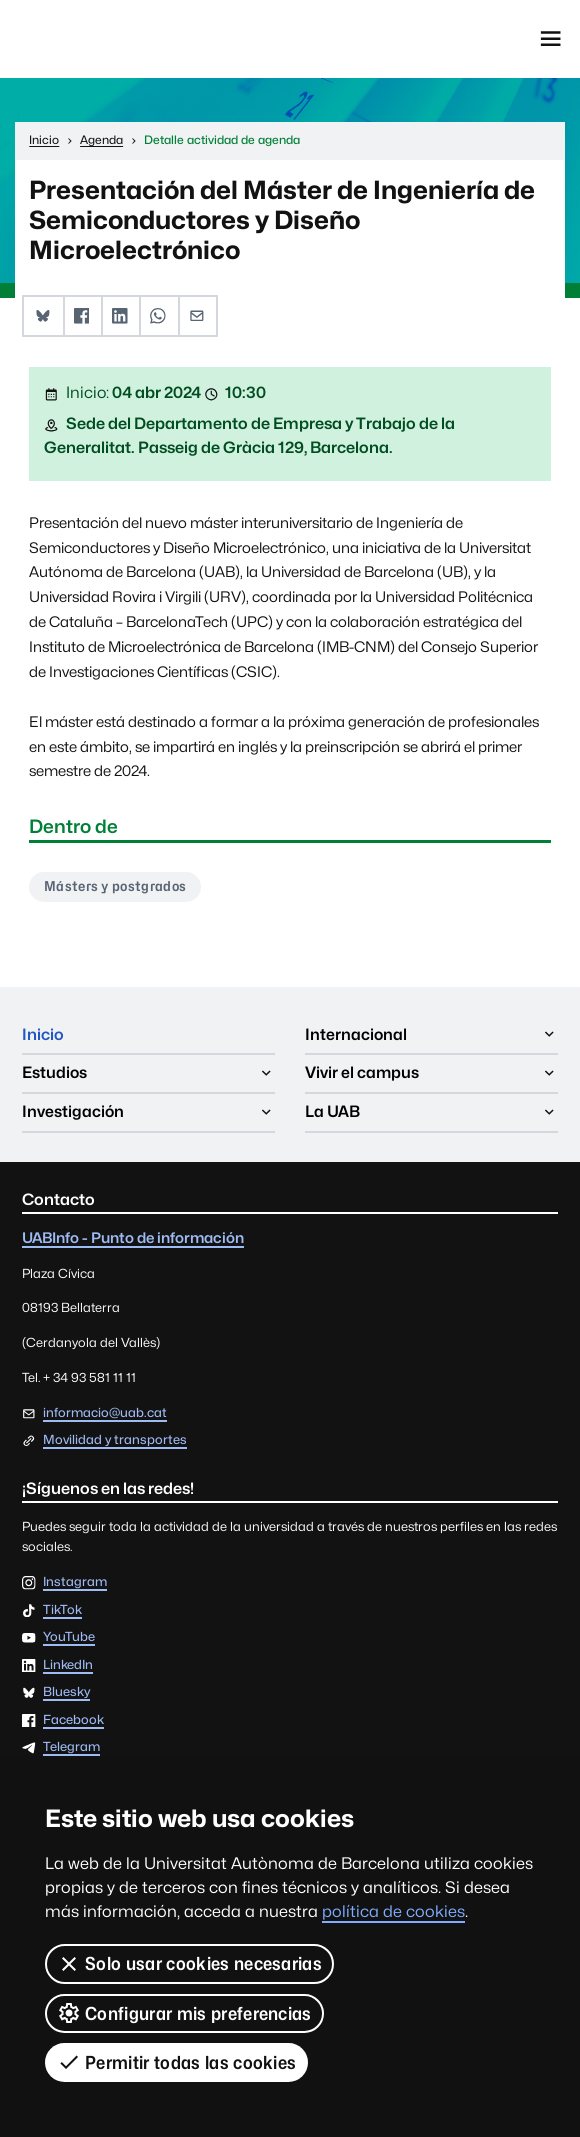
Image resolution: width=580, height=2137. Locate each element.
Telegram (71, 1747)
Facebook (73, 1720)
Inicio (43, 1034)
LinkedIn (68, 1665)
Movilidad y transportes (115, 1439)
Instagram (75, 1582)
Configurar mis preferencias (184, 2013)
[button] (43, 316)
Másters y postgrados (115, 886)
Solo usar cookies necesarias (189, 1964)
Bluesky (66, 1692)
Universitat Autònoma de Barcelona (110, 39)
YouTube (69, 1637)
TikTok (62, 1610)
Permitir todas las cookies (176, 2062)
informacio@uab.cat (105, 1412)
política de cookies (393, 1911)
